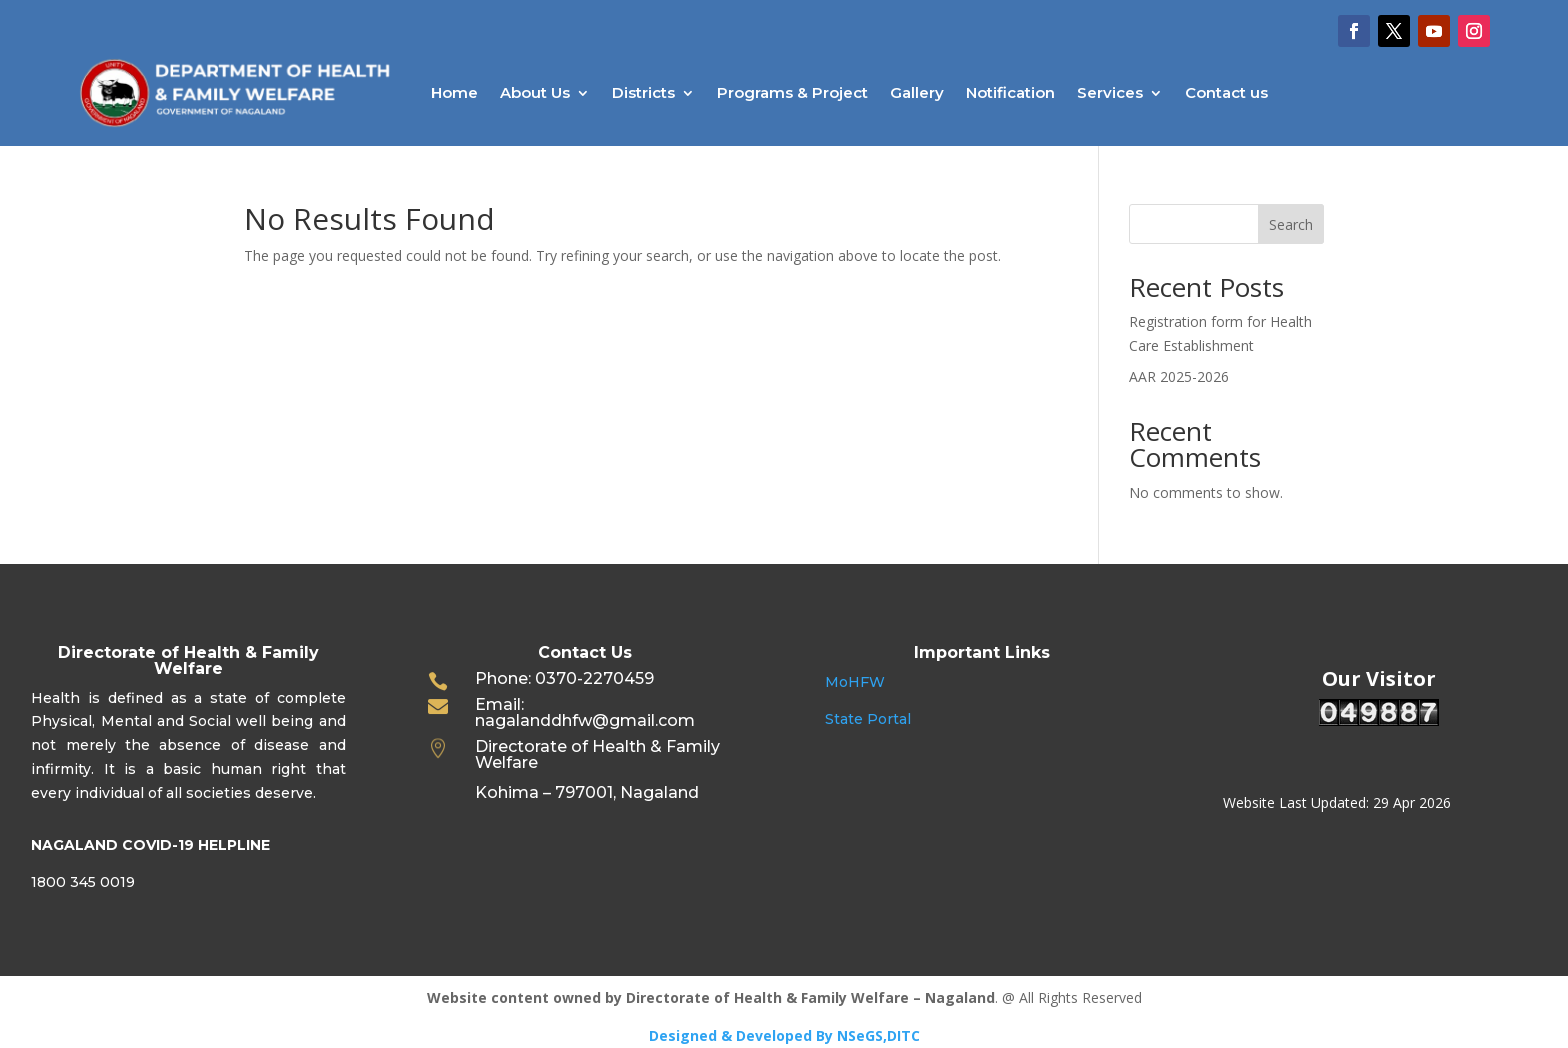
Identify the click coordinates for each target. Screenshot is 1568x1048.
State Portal (868, 719)
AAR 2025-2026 (1179, 376)
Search (1291, 224)
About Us (535, 92)
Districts (643, 92)
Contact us (1226, 92)
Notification (1010, 92)
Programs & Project (792, 92)
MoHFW (855, 682)
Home (454, 92)
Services (1110, 92)
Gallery (917, 92)
